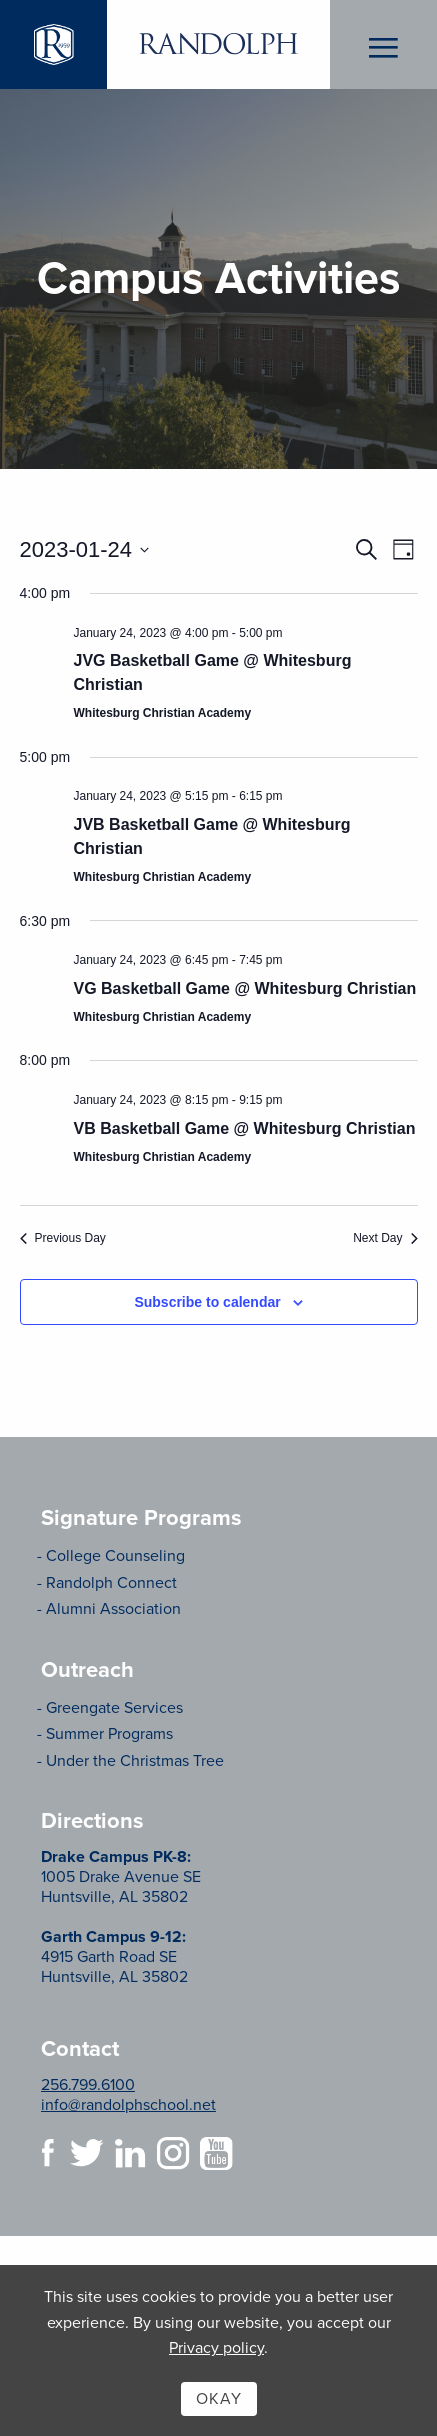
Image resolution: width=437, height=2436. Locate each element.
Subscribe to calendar (207, 1302)
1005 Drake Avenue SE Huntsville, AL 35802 (121, 1877)
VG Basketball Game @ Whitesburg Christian (245, 988)
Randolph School (218, 44)
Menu (383, 45)
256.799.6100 (88, 2085)
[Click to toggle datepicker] (85, 549)
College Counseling (115, 1556)
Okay (219, 2399)
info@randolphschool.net (128, 2105)
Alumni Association (113, 1609)
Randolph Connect (111, 1583)
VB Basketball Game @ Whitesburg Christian (245, 1128)
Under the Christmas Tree (135, 1761)
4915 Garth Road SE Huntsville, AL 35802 (114, 1957)
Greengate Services (114, 1708)
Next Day (385, 1238)
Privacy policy (216, 2348)
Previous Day (63, 1238)
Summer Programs (109, 1734)
